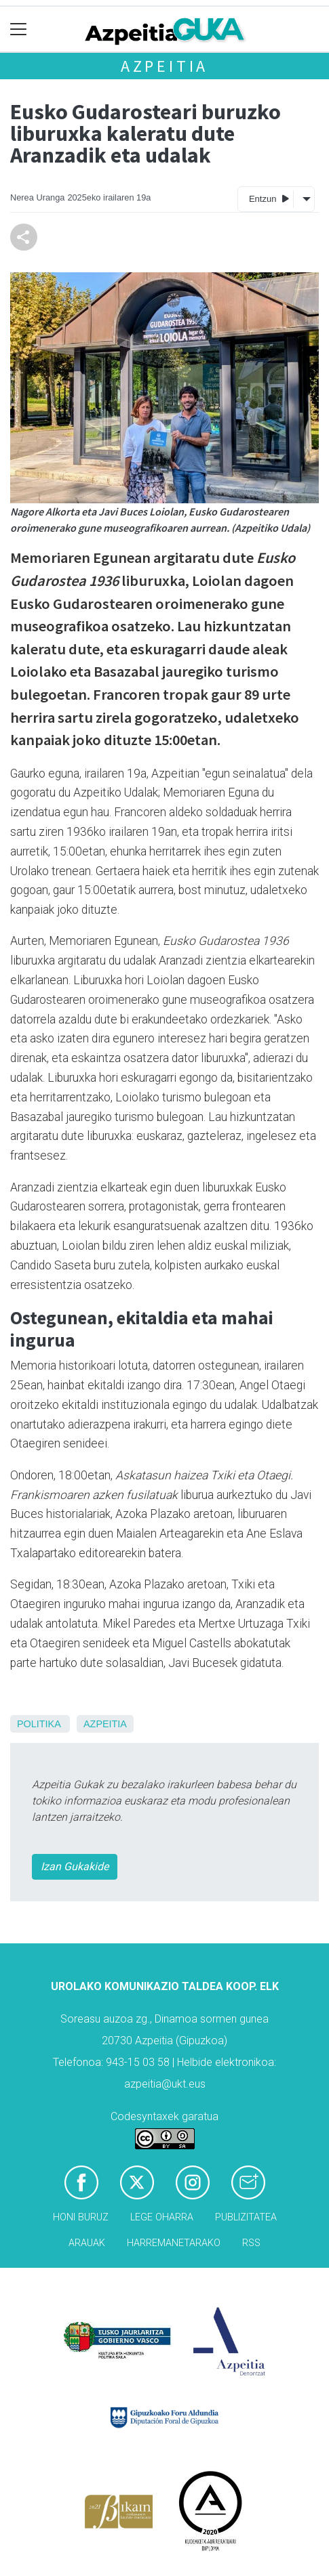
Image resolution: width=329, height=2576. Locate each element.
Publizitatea (246, 2217)
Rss (251, 2243)
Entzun (269, 198)
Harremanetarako (173, 2243)
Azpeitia (164, 66)
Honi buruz (81, 2217)
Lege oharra (161, 2217)
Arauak (87, 2243)
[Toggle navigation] (18, 29)
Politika (38, 1723)
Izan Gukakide (75, 1866)
